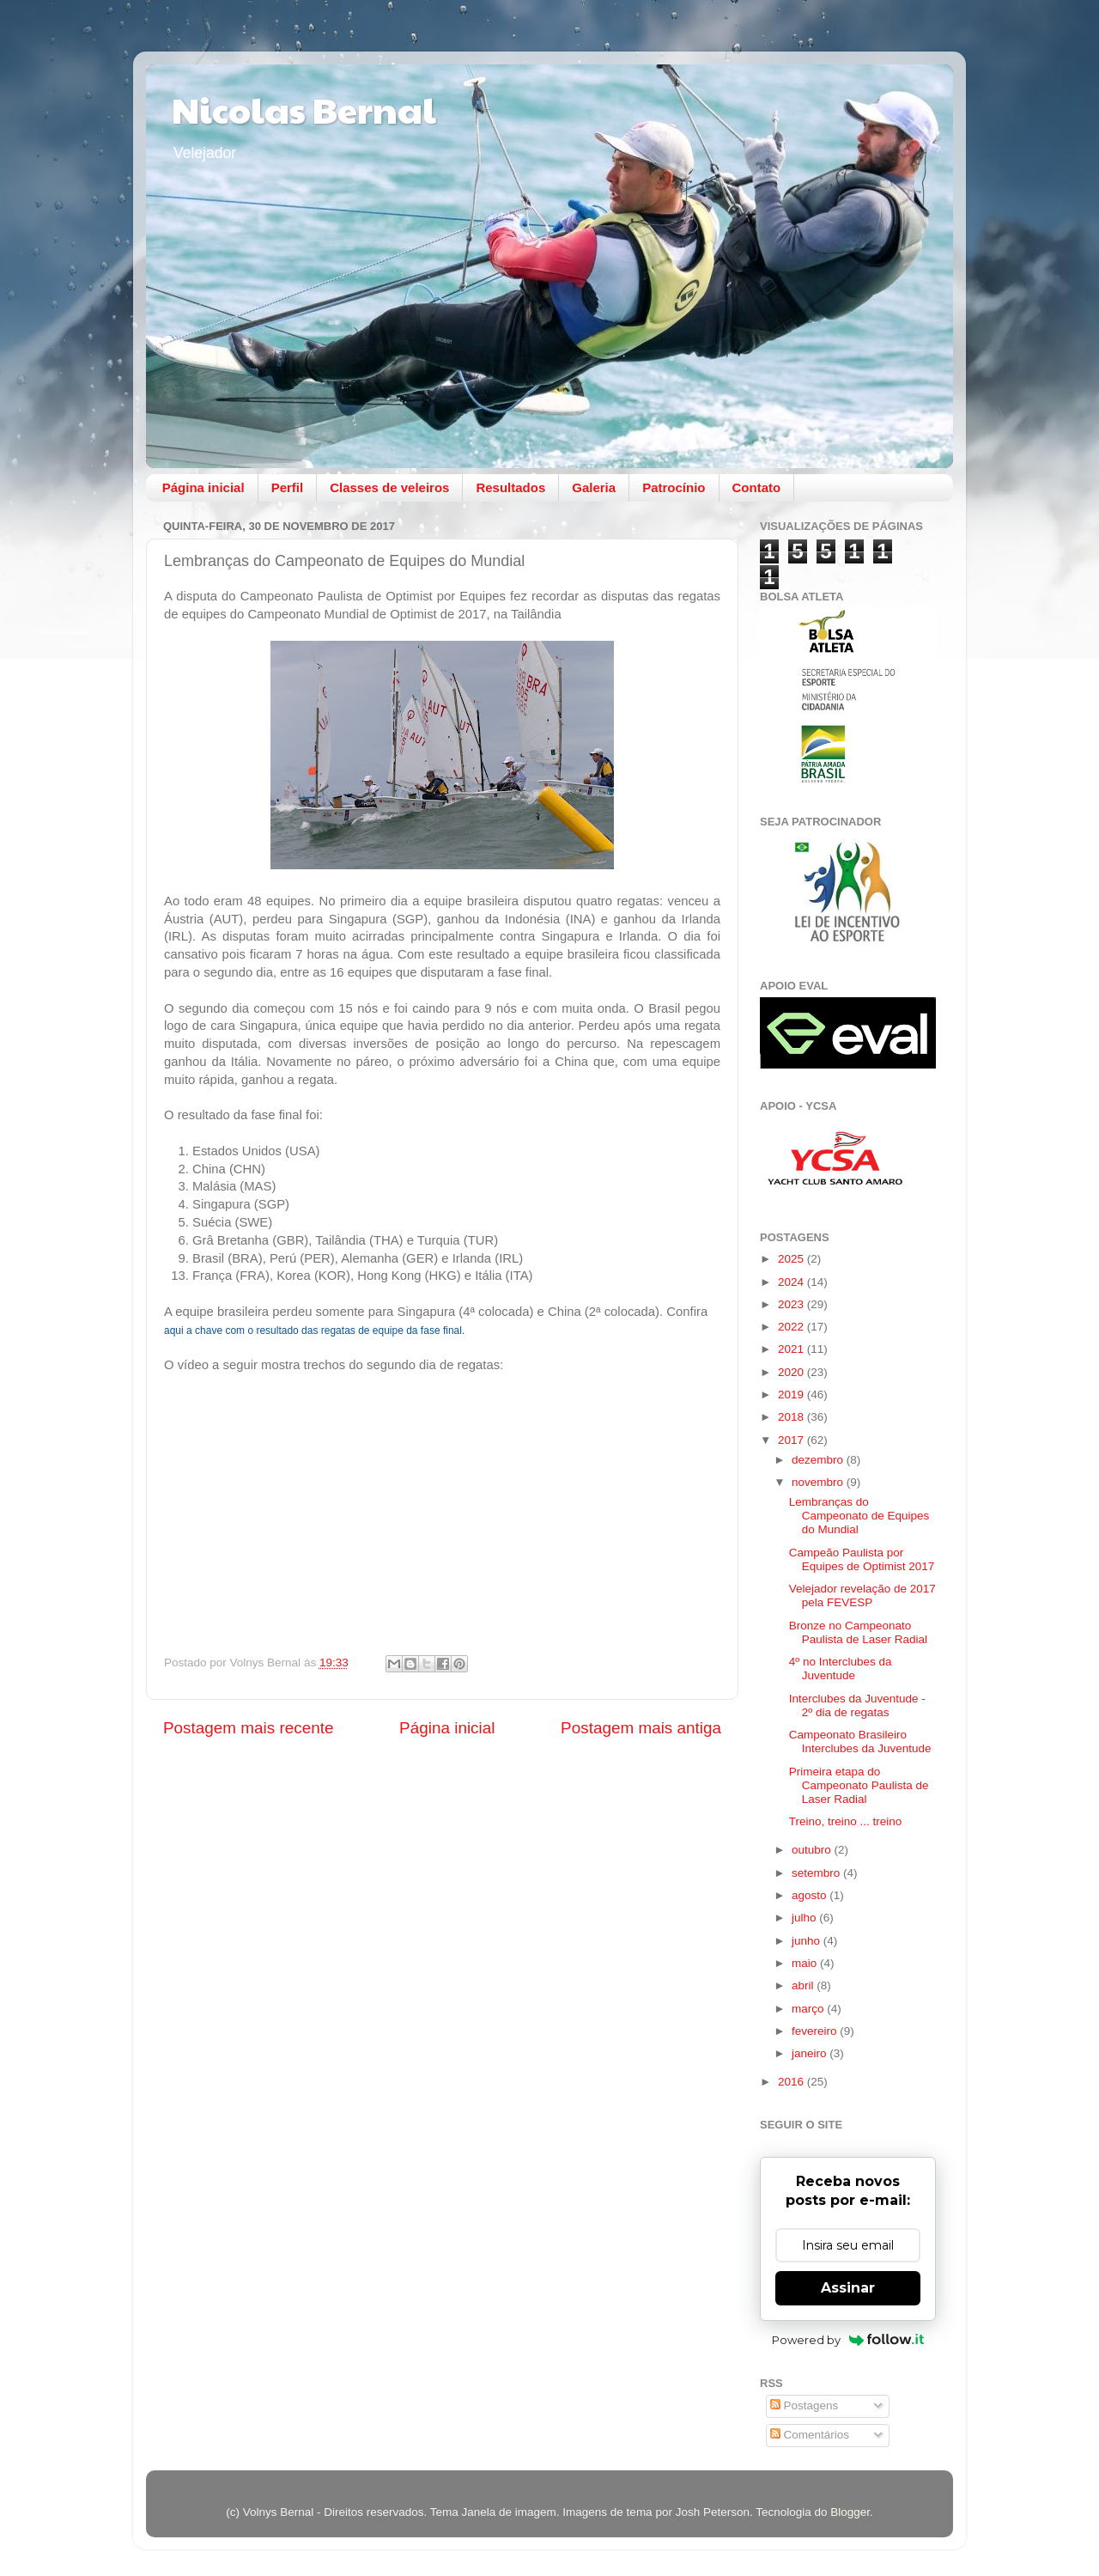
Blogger (850, 2512)
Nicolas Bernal (304, 108)
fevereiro (816, 2031)
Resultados (510, 487)
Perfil (287, 487)
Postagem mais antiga (641, 1728)
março (809, 2008)
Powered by (848, 2340)
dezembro (819, 1459)
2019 (792, 1394)
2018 (792, 1416)
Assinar (848, 2288)
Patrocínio (673, 487)
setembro (817, 1873)
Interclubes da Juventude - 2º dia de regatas (857, 1705)
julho (805, 1917)
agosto (810, 1895)
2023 (792, 1304)
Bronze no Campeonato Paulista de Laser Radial (858, 1632)
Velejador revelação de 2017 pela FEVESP (862, 1595)
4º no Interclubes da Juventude (840, 1668)
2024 (792, 1282)
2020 (792, 1372)
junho (807, 1940)
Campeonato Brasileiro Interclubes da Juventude (860, 1741)
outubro (813, 1849)
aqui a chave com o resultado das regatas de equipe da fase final (313, 1331)
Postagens (804, 2405)
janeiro (810, 2053)
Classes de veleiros (389, 487)
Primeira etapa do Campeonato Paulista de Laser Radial (859, 1785)
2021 (792, 1349)
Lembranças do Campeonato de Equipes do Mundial (859, 1515)
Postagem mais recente (248, 1728)
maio (806, 1963)
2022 (792, 1326)
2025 (792, 1258)
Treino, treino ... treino (845, 1821)
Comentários (809, 2434)
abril (804, 1985)
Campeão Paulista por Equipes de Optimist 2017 (862, 1559)
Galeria (594, 487)
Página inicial (203, 487)
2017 (792, 1440)
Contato (756, 487)
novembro (819, 1482)
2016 (792, 2081)
